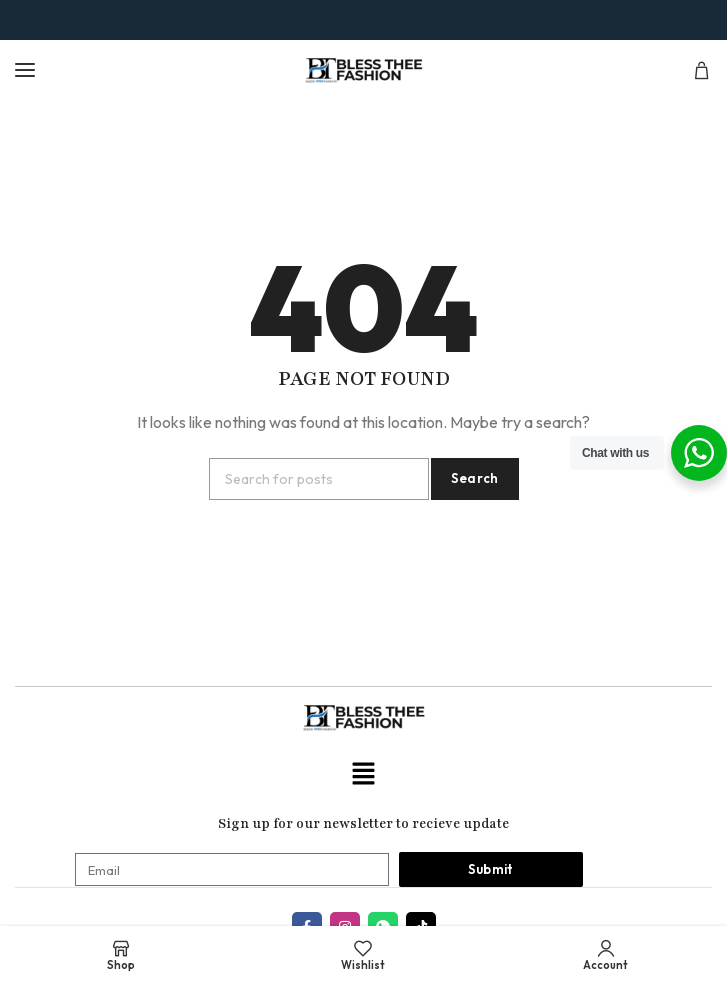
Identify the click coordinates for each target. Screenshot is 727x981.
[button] (363, 774)
